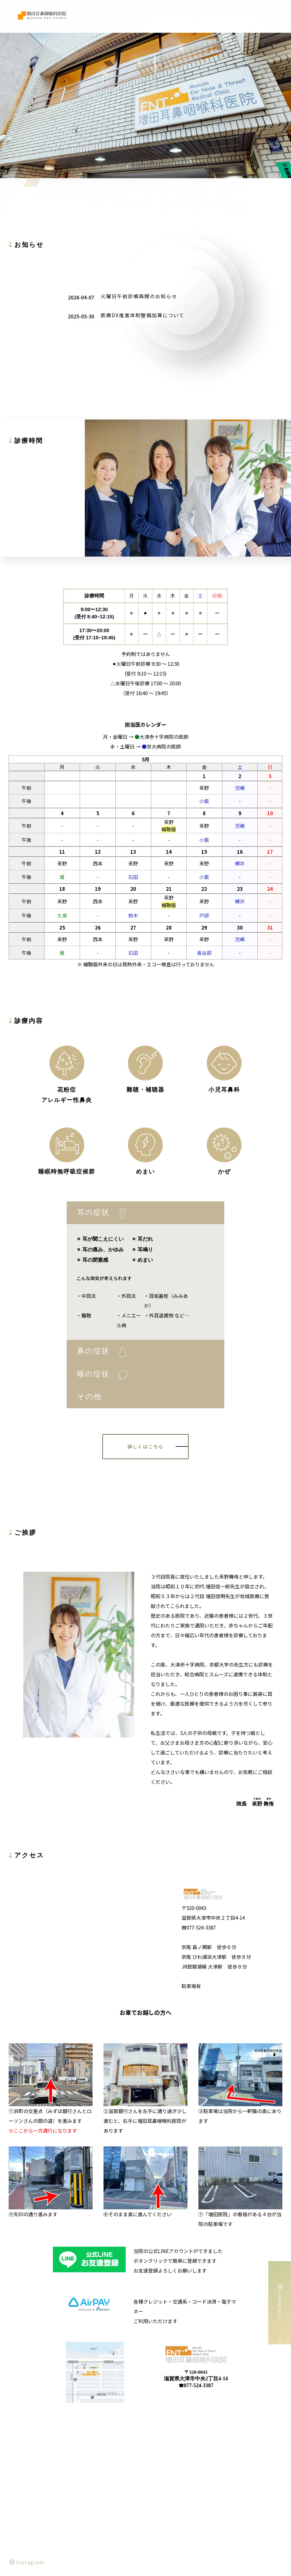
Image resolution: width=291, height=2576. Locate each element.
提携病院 (253, 16)
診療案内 (208, 16)
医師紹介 (185, 16)
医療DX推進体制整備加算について (142, 315)
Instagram (27, 2426)
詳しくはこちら (145, 1446)
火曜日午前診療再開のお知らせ (139, 296)
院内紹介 (231, 16)
